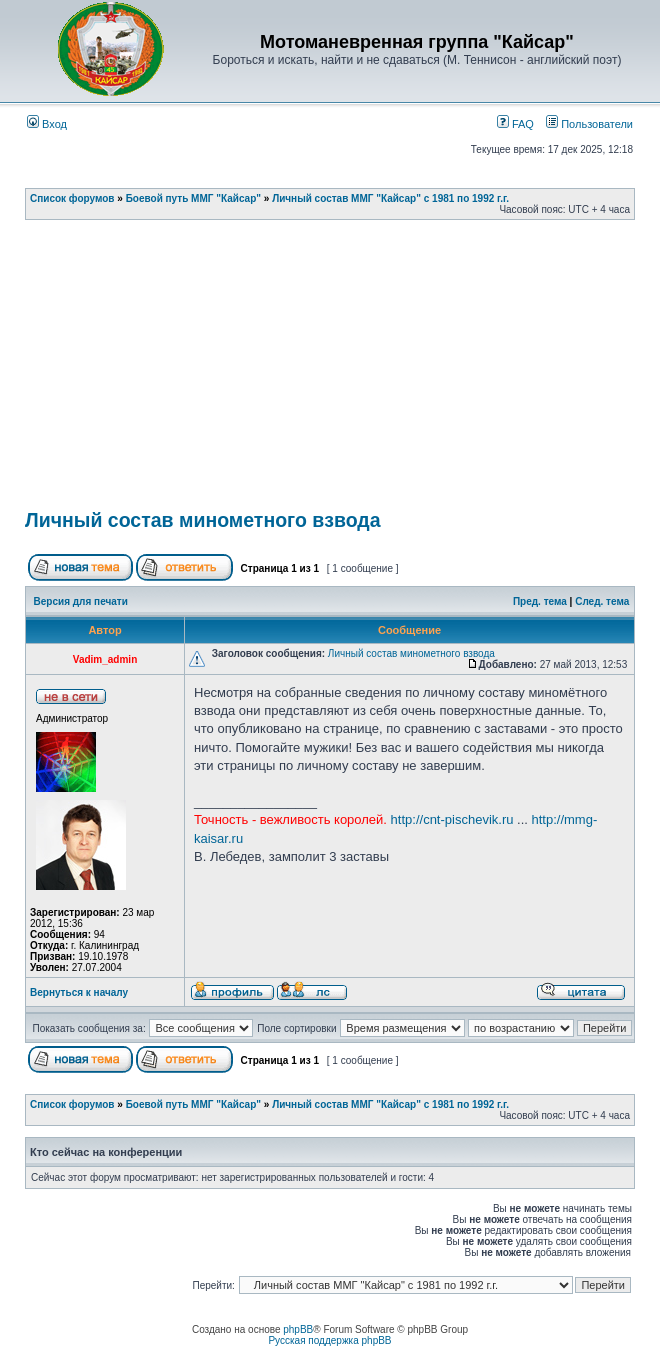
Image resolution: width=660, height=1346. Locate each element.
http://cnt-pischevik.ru (452, 819)
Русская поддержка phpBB (329, 1340)
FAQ (515, 124)
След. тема (602, 601)
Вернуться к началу (79, 992)
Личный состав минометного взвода (203, 520)
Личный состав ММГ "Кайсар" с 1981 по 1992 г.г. (390, 198)
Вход (47, 124)
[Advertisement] (342, 371)
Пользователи (589, 124)
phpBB (298, 1329)
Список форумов (72, 198)
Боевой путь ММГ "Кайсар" (193, 198)
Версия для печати (81, 601)
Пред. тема (540, 601)
